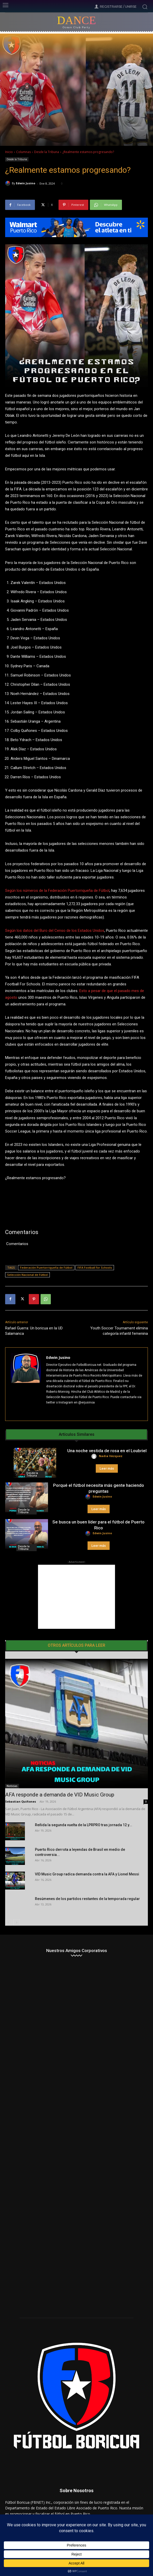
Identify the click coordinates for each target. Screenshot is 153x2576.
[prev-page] (8, 1922)
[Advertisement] (76, 1597)
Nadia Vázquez (110, 1456)
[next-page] (16, 1922)
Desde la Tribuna (46, 152)
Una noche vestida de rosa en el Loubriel (107, 1450)
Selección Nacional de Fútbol (27, 1275)
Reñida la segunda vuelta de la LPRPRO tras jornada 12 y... (83, 1825)
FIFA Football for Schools (95, 1267)
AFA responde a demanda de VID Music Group (59, 1795)
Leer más (107, 1468)
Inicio (9, 152)
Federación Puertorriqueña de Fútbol (46, 1267)
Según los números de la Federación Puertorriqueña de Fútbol (57, 890)
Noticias (12, 1786)
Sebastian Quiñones (20, 1801)
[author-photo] (94, 1456)
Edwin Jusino (25, 183)
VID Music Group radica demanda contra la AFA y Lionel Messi (87, 1874)
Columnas (23, 152)
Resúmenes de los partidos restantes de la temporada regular (87, 1899)
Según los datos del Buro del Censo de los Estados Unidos (54, 930)
